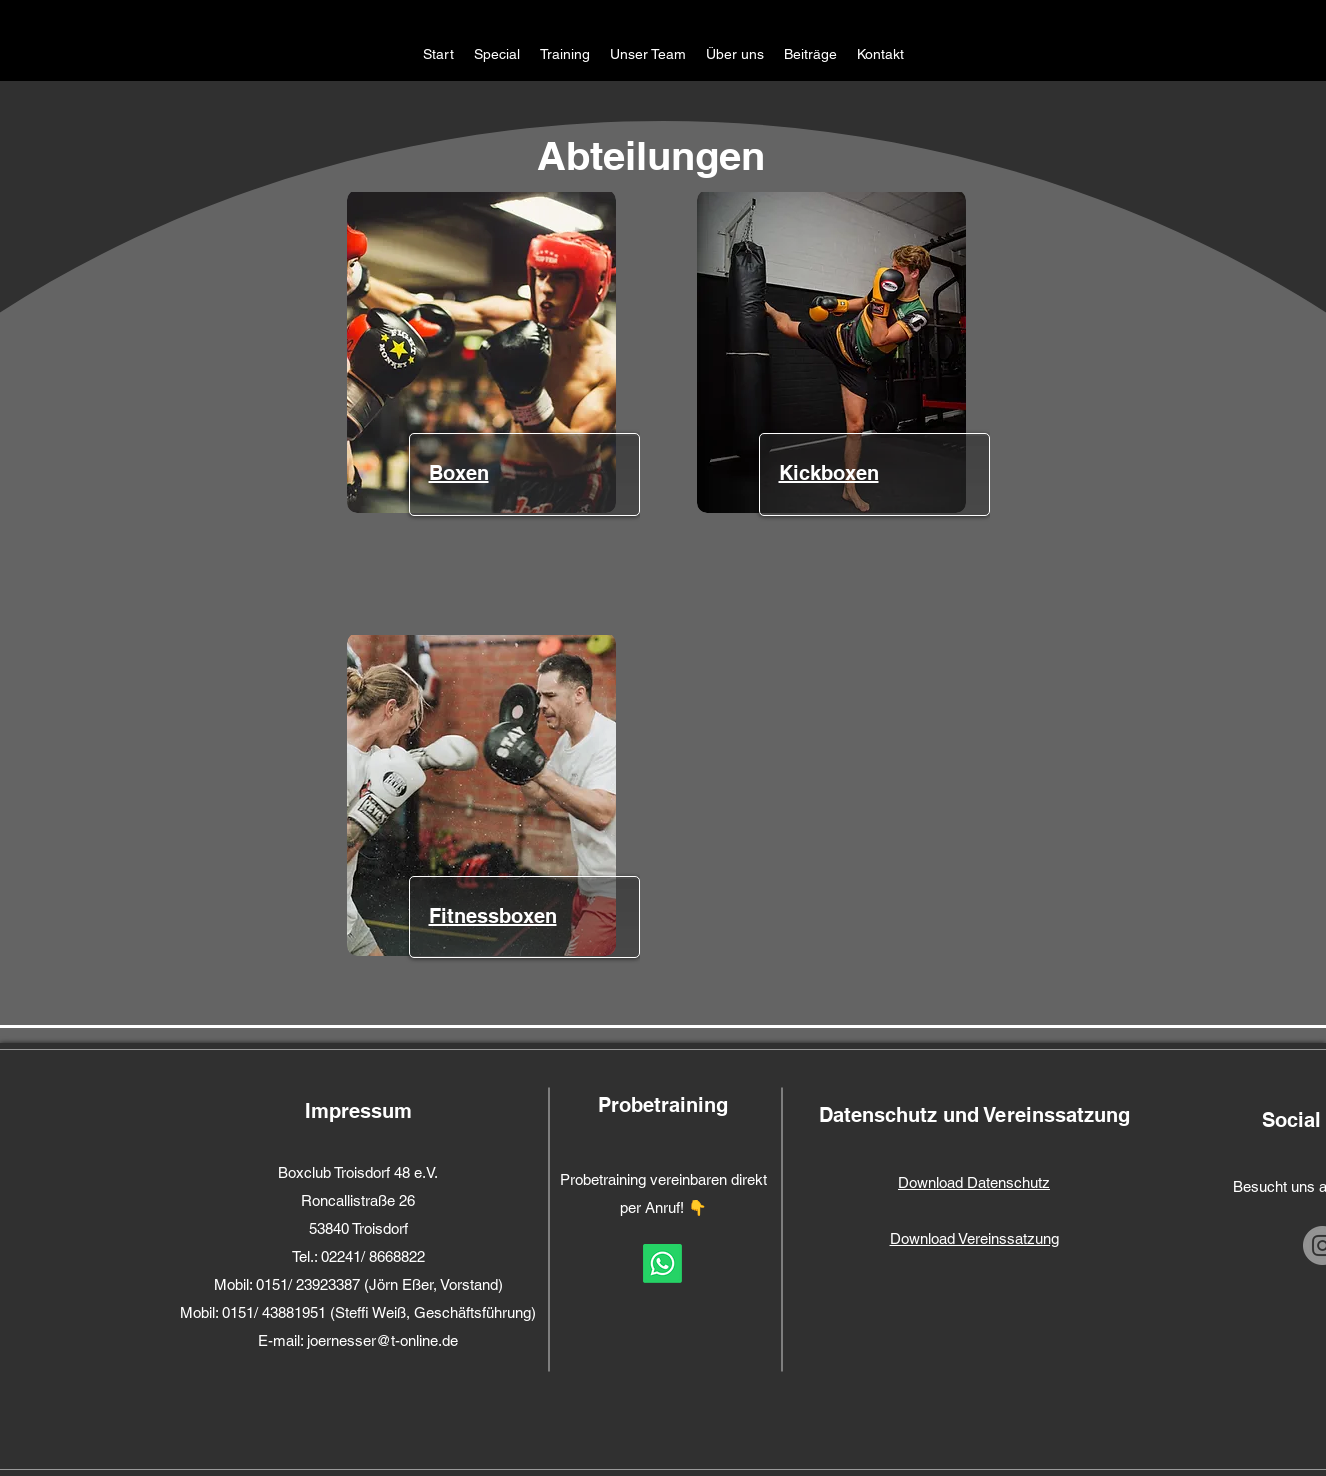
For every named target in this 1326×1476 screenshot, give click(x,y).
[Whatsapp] (662, 1263)
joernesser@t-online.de (382, 1340)
